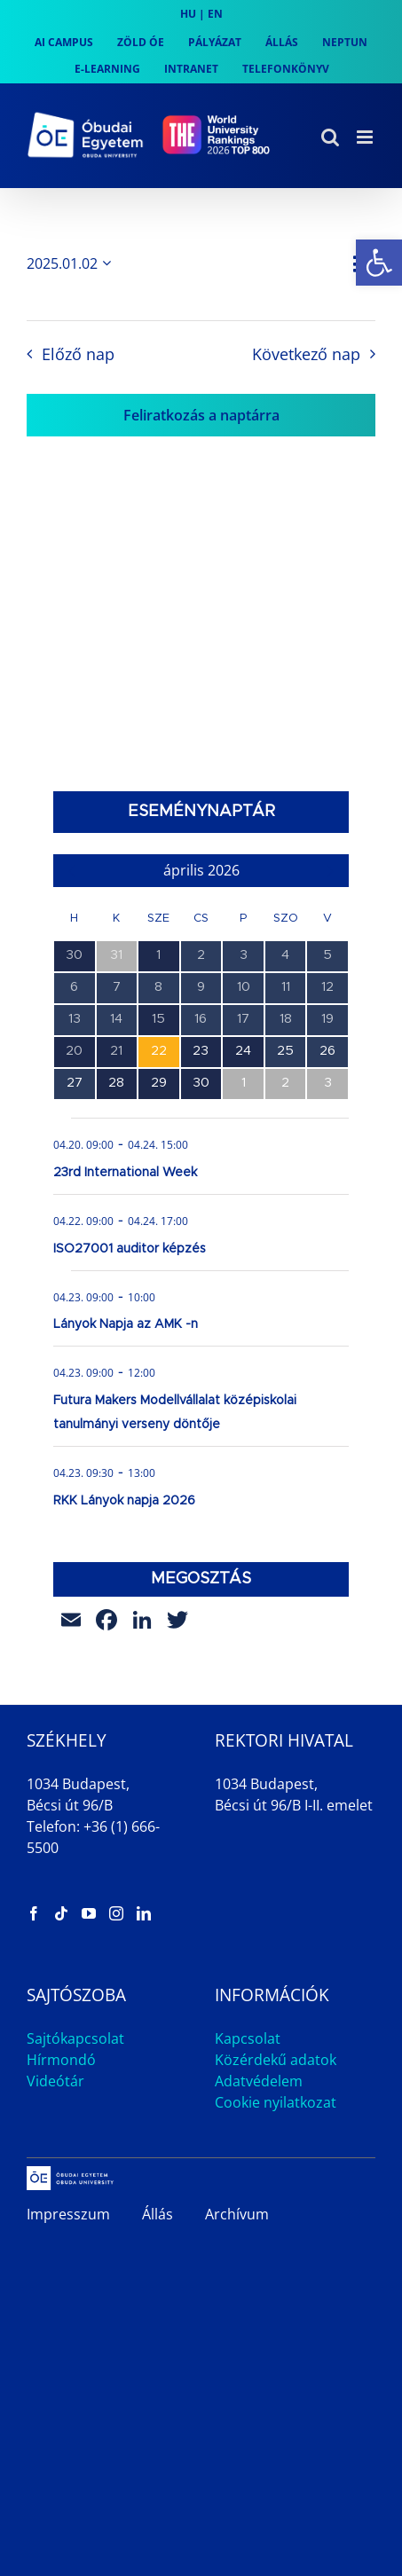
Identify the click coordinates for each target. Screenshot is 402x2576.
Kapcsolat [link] (247, 2038)
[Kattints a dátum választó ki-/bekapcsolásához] (72, 263)
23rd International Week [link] (125, 1172)
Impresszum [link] (68, 2214)
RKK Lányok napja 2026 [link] (124, 1501)
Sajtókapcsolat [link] (75, 2038)
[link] (379, 263)
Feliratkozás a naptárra (201, 415)
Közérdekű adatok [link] (275, 2059)
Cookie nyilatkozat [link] (275, 2102)
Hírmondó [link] (61, 2059)
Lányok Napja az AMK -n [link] (125, 1324)
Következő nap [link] (306, 354)
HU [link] (188, 13)
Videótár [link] (55, 2081)
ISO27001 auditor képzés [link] (129, 1249)
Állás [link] (157, 2214)
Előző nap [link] (78, 354)
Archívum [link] (237, 2214)
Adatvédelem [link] (259, 2081)
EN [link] (215, 13)
